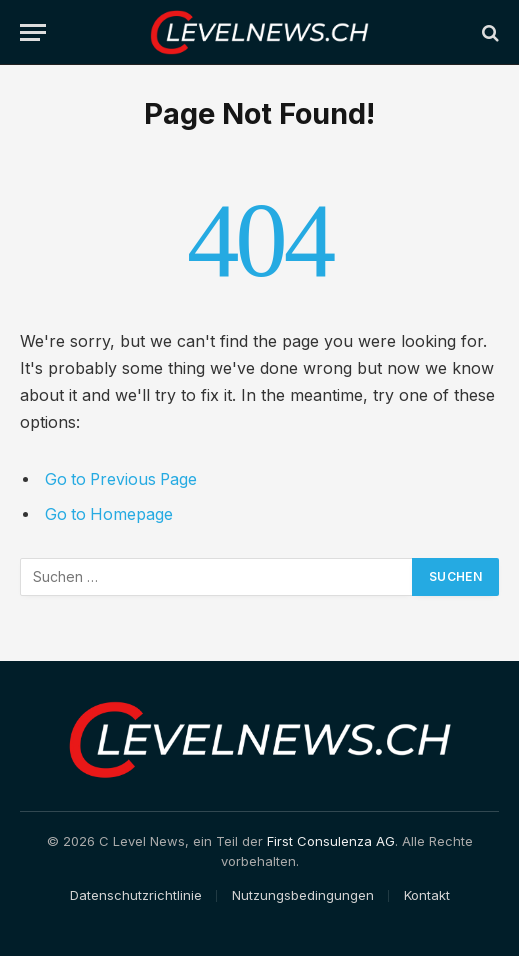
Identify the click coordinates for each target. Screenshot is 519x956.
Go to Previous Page (121, 479)
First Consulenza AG (331, 841)
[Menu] (33, 32)
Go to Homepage (109, 514)
